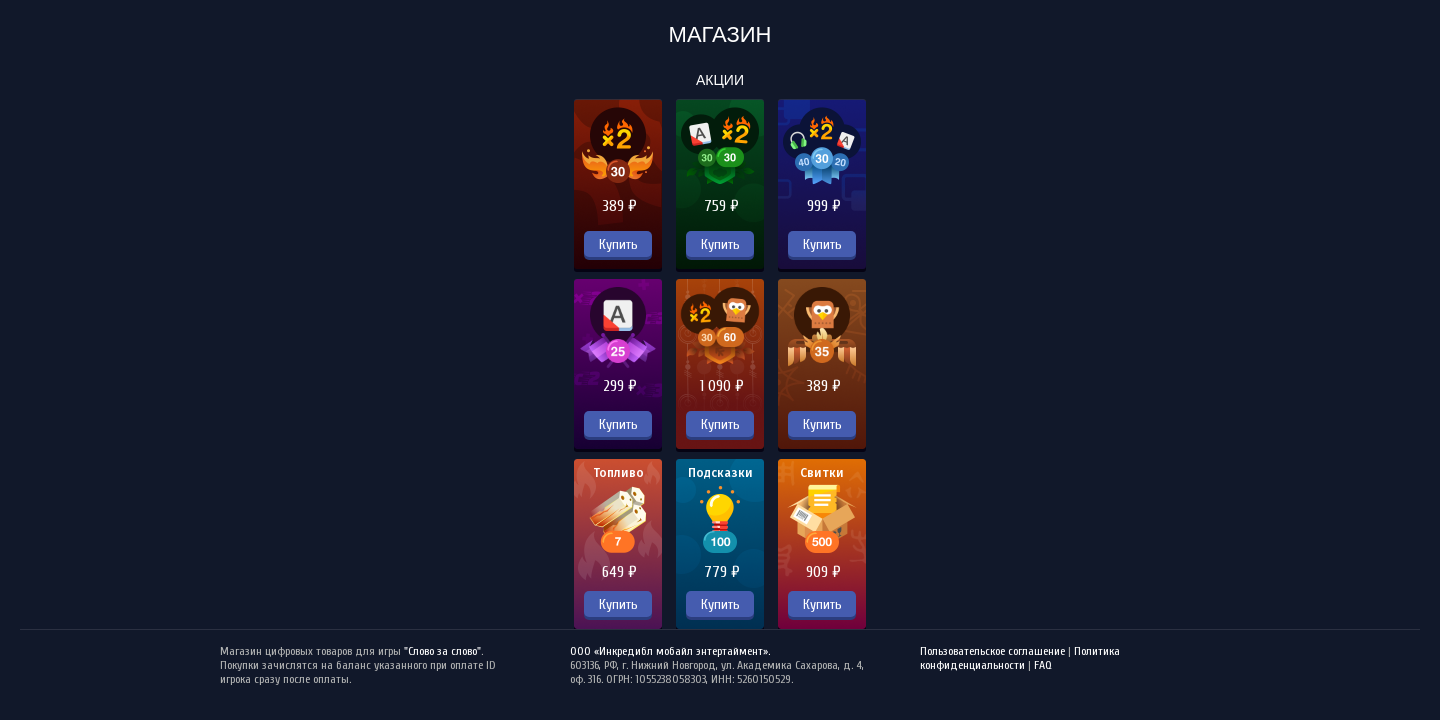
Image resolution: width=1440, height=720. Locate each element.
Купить (618, 244)
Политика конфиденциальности (1020, 658)
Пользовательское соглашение (992, 651)
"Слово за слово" (442, 651)
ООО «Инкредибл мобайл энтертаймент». (670, 651)
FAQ (1043, 665)
